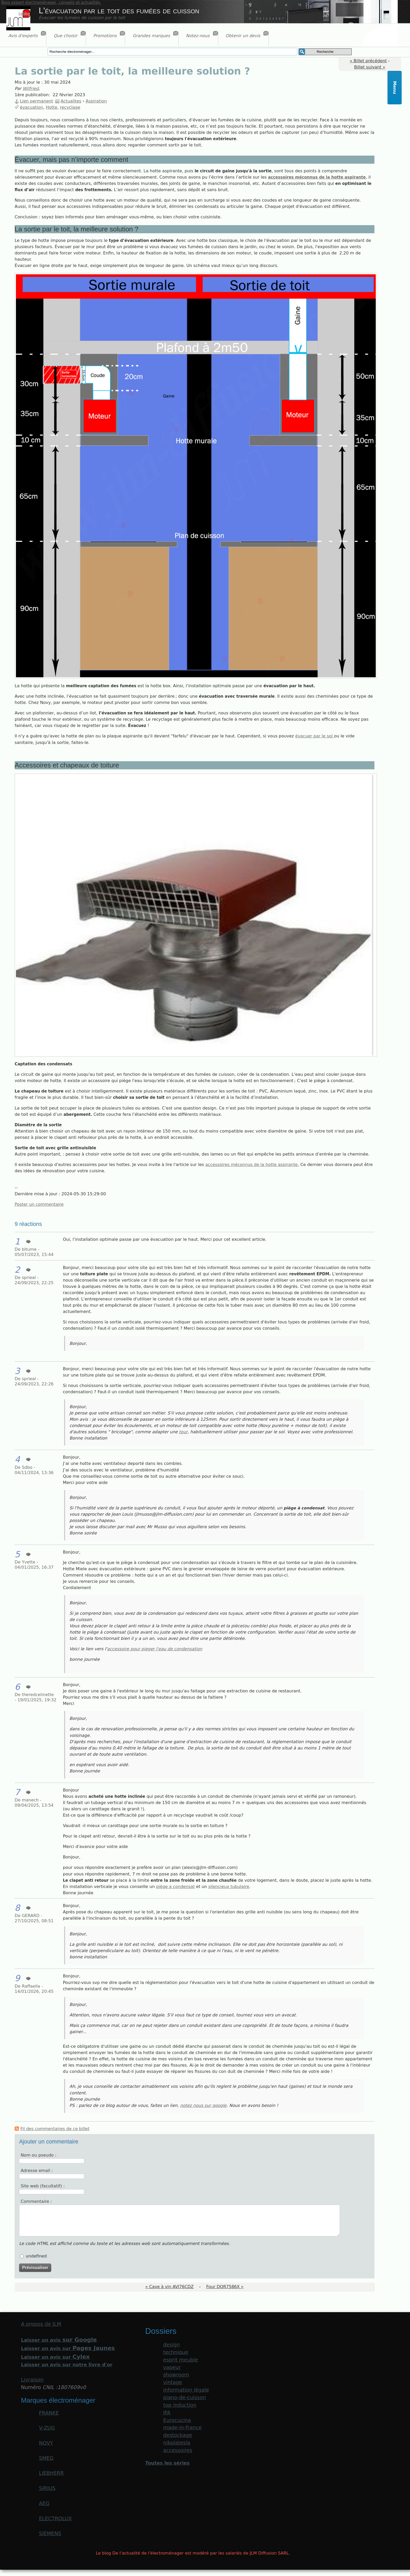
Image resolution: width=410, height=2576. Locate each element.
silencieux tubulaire (228, 1886)
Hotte (51, 107)
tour (183, 1431)
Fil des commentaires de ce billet (54, 2128)
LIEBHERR (51, 2473)
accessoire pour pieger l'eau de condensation (154, 1648)
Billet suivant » (369, 67)
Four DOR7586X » (224, 2286)
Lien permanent (36, 101)
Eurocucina (177, 2420)
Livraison (32, 2380)
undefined (36, 2256)
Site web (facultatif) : (43, 2185)
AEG (44, 2503)
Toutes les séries (167, 2463)
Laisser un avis (59, 2340)
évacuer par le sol (314, 735)
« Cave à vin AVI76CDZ (169, 2286)
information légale (186, 2390)
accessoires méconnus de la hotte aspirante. (252, 1164)
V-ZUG (47, 2428)
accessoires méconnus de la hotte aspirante (317, 177)
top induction (179, 2405)
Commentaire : (36, 2201)
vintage (172, 2382)
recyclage (70, 107)
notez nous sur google (203, 2105)
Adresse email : (37, 2170)
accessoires (177, 2450)
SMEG (46, 2458)
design (171, 2345)
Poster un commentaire (39, 1204)
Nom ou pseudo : (38, 2155)
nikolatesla (176, 2443)
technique (175, 2352)
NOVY (46, 2443)
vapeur (172, 2367)
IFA (166, 2413)
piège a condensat (175, 1886)
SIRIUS (47, 2488)
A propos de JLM (41, 2324)
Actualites (71, 101)
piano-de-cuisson (184, 2398)
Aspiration (96, 101)
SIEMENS (50, 2533)
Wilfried (31, 88)
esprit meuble (180, 2360)
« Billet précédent (368, 60)
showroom (176, 2375)
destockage (177, 2435)
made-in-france (182, 2428)
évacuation (31, 107)
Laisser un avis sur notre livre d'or (66, 2364)
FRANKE (49, 2413)
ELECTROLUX (55, 2519)
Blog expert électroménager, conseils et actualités (51, 2)
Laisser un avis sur (68, 2348)
